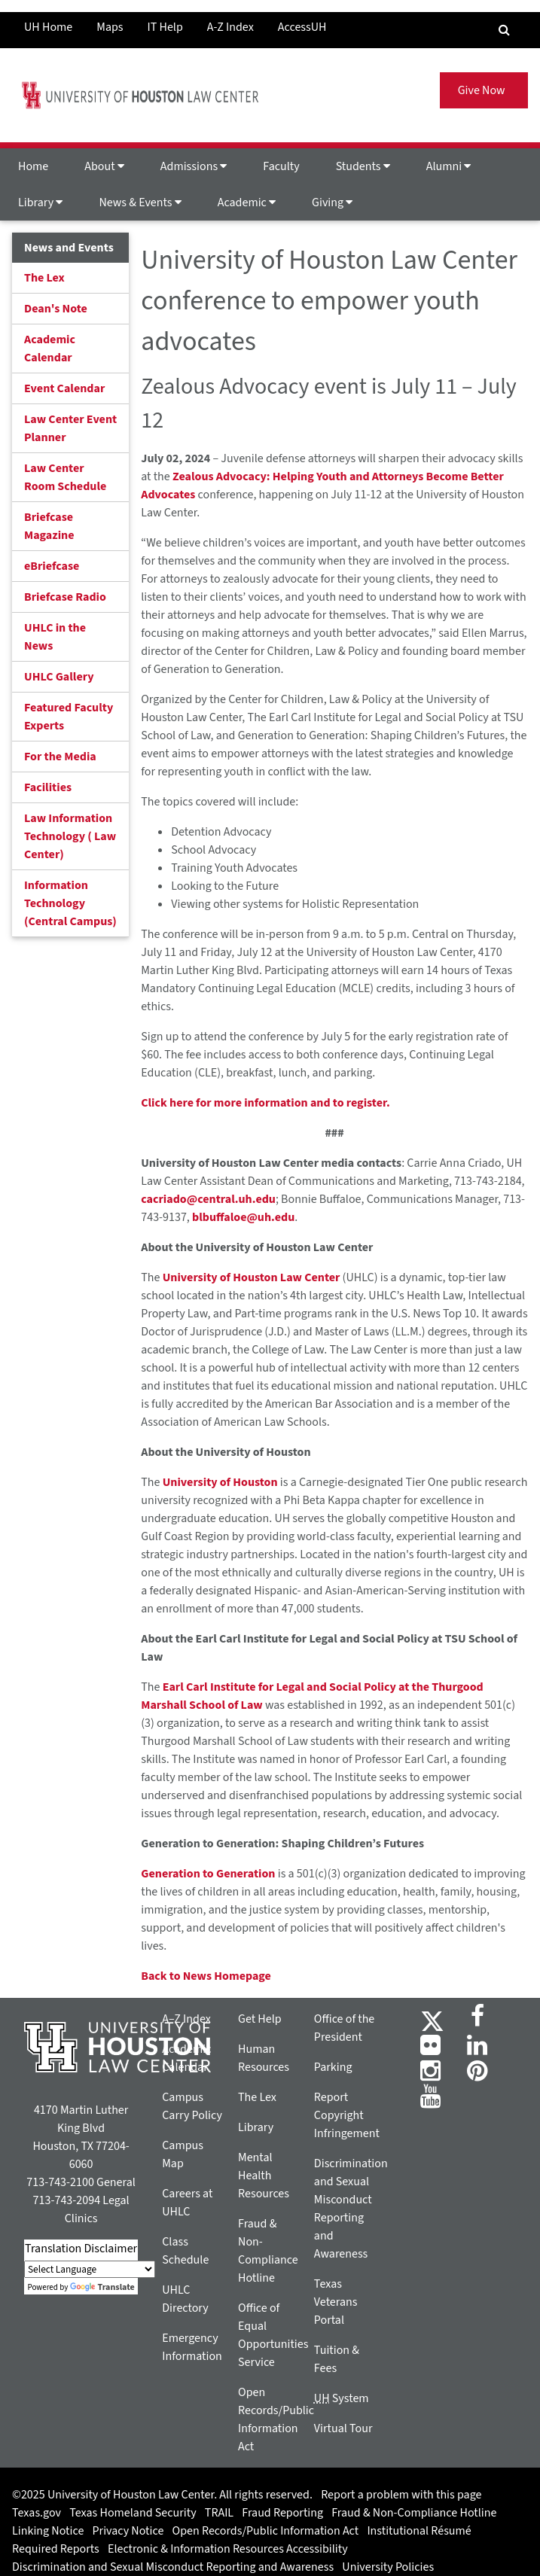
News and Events (69, 247)
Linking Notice (48, 2531)
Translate (102, 2287)
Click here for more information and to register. (265, 1103)
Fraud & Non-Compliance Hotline (413, 2512)
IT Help (165, 27)
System (341, 2398)
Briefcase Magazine (49, 526)
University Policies (388, 2567)
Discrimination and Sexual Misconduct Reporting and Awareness (173, 2567)
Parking (333, 2067)
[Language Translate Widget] (89, 2269)
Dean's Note (55, 308)
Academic (247, 202)
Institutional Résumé (419, 2531)
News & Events (140, 202)
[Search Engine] (504, 30)
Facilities (48, 787)
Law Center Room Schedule (65, 477)
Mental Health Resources (263, 2175)
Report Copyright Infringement (347, 2115)
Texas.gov (36, 2512)
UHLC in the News (55, 637)
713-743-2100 (59, 2182)
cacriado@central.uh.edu (208, 1199)
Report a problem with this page (401, 2494)
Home (33, 166)
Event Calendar (64, 388)
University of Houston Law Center (251, 1277)
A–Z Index (186, 2019)
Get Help (260, 2019)
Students (363, 166)
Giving (332, 202)
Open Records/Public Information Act (265, 2531)
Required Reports (55, 2549)
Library (40, 202)
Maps (109, 27)
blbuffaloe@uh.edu (243, 1217)
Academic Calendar (49, 348)
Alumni (448, 166)
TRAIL (219, 2512)
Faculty (281, 166)
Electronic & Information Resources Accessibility (228, 2549)
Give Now (484, 90)
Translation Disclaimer (81, 2248)
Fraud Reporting (282, 2512)
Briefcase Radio (65, 597)
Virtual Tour (343, 2428)
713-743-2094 (66, 2200)
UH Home (48, 27)
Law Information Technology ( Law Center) (70, 836)
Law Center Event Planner (70, 428)
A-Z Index (230, 27)
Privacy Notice (128, 2531)
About (104, 166)
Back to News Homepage (206, 1976)
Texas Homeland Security (132, 2512)
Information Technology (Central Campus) (70, 903)
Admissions (193, 166)
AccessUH (302, 27)
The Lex (44, 277)
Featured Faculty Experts (68, 716)
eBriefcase (51, 566)
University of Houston (220, 1482)
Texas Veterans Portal (336, 2302)
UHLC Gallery (59, 676)
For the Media (60, 756)
